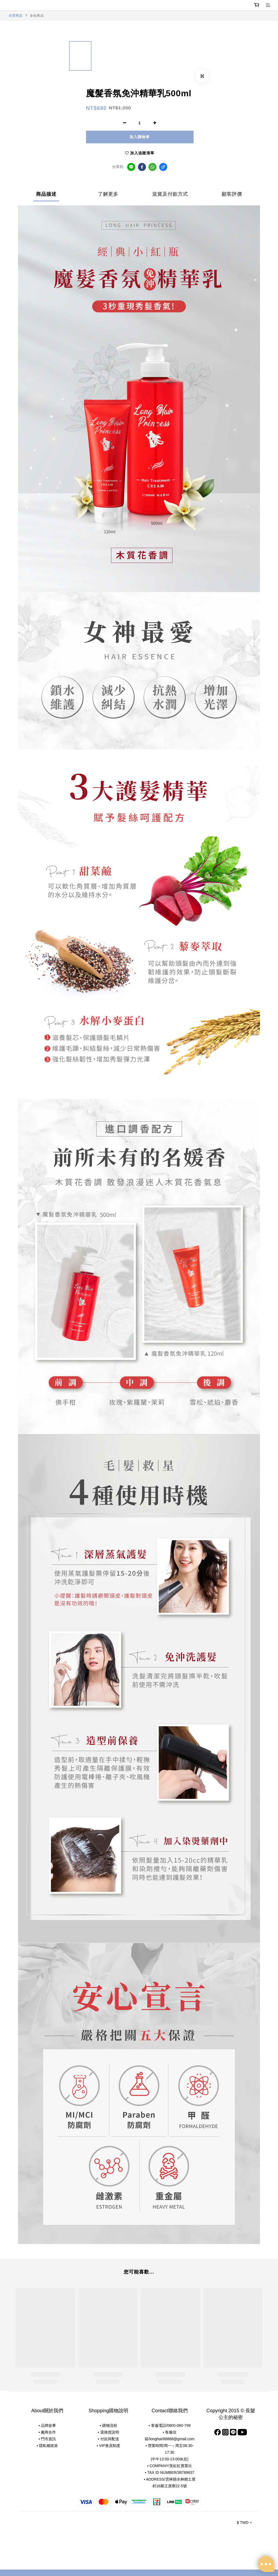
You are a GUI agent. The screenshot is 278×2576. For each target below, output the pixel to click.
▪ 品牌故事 (47, 2425)
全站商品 (37, 15)
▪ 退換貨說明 (108, 2432)
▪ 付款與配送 (108, 2439)
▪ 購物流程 (108, 2425)
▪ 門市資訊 (47, 2439)
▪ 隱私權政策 (47, 2445)
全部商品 (16, 15)
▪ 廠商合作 (47, 2432)
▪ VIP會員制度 (108, 2445)
